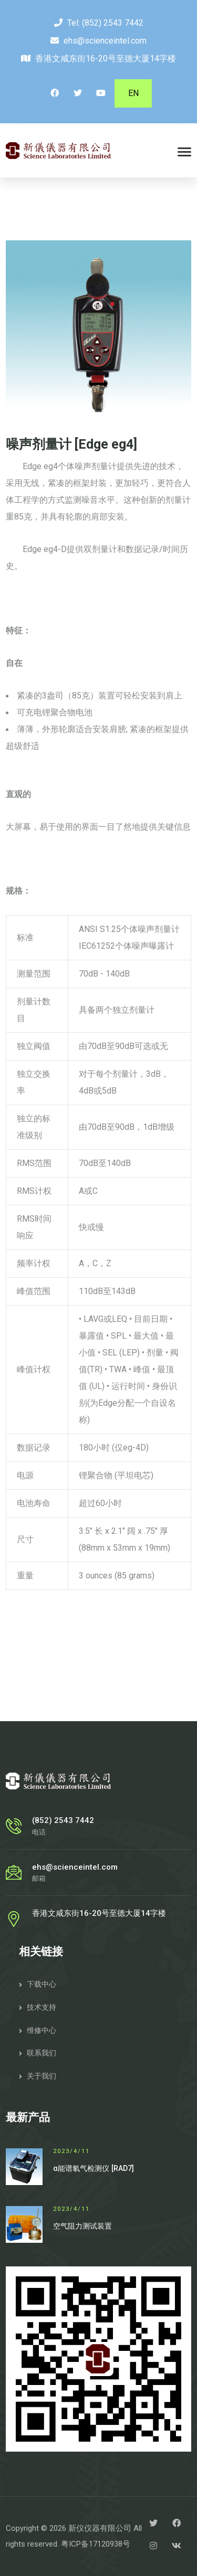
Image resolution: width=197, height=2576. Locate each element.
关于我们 (41, 2076)
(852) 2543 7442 (112, 23)
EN (133, 93)
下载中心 (41, 1984)
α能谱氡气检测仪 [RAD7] (93, 2168)
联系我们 (41, 2053)
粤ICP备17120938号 (95, 2544)
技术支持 (41, 2007)
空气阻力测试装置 (82, 2226)
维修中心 (41, 2030)
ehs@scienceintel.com (105, 41)
